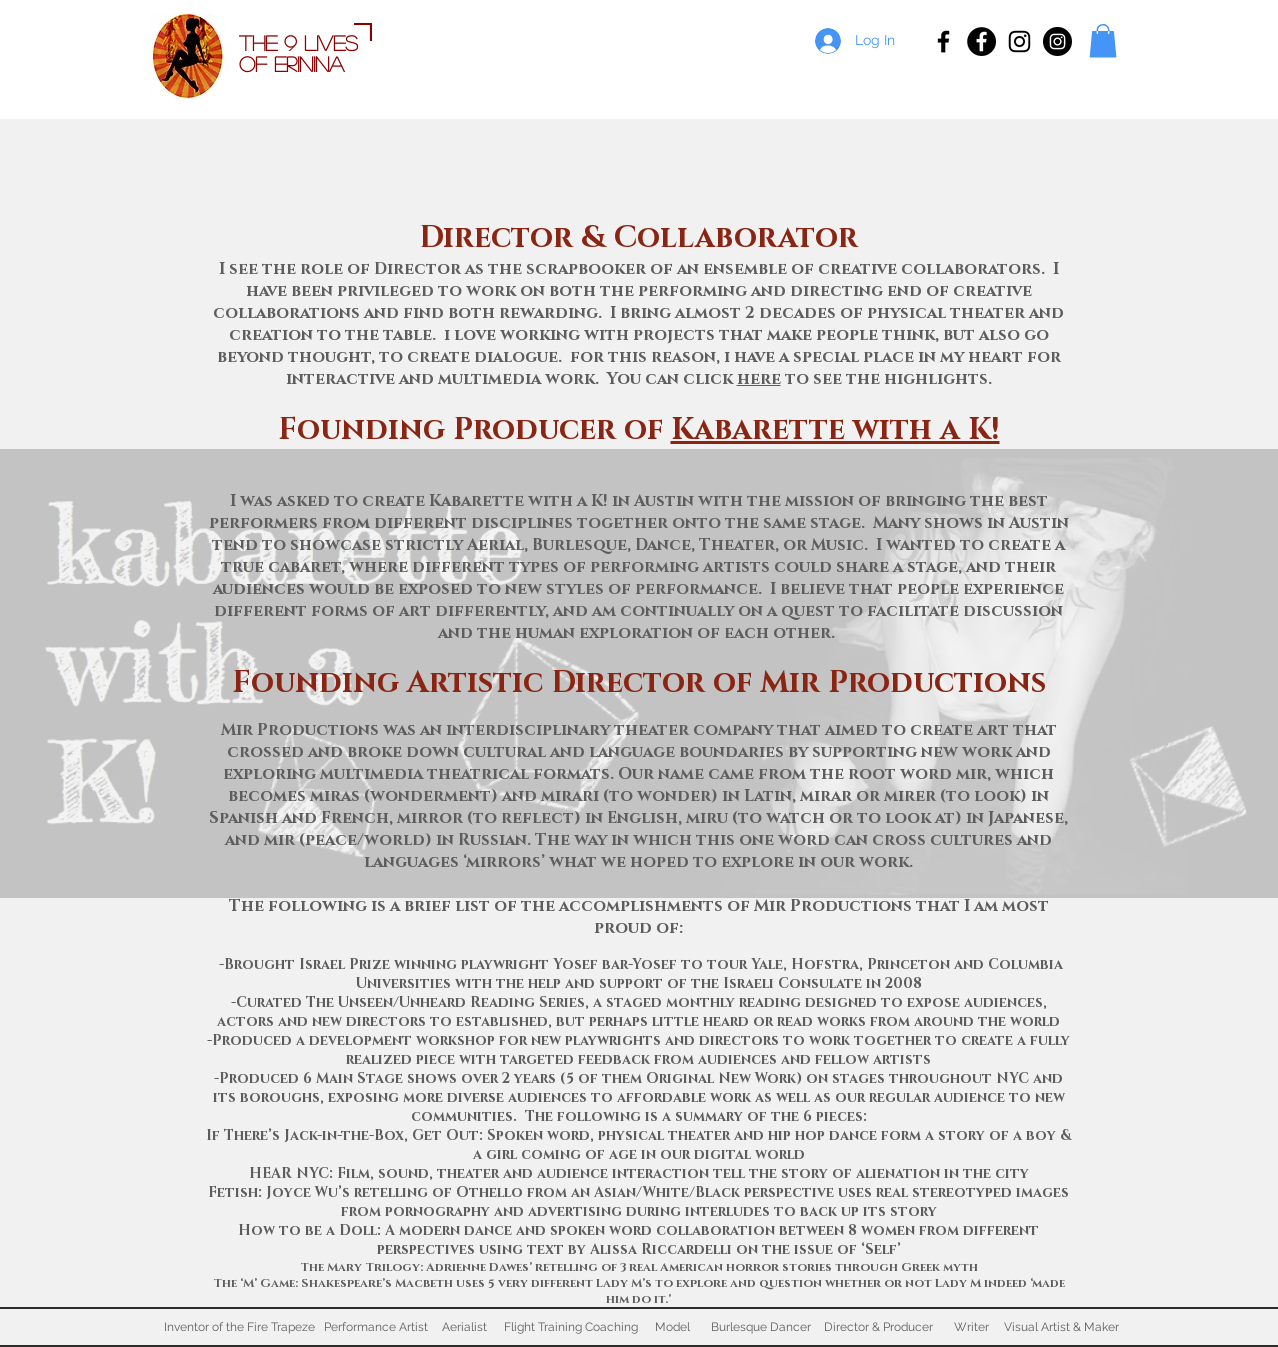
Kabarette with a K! (835, 430)
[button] (1103, 40)
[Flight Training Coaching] (571, 1327)
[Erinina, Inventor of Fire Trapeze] (943, 41)
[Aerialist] (464, 1327)
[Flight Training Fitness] (981, 41)
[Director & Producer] (878, 1327)
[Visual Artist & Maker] (1061, 1327)
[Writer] (971, 1327)
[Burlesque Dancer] (760, 1327)
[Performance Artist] (375, 1327)
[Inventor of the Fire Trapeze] (239, 1327)
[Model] (672, 1327)
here (759, 379)
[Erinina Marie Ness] (1019, 41)
